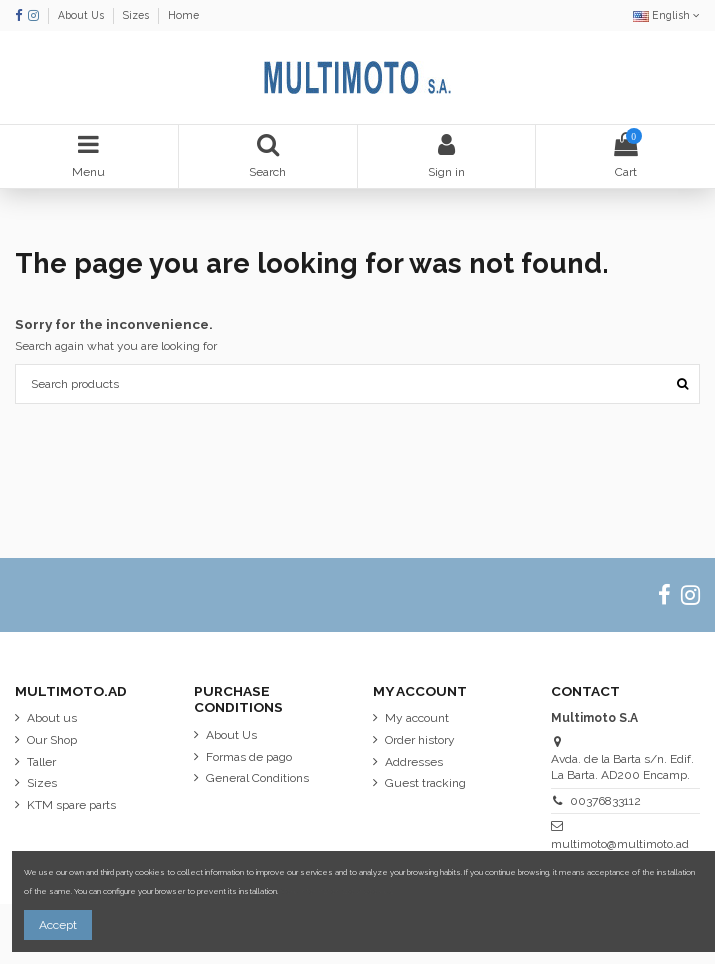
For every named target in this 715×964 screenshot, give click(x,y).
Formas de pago (249, 757)
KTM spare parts (71, 805)
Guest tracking (425, 783)
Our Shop (52, 740)
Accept (58, 925)
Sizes (137, 15)
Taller (41, 762)
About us (52, 718)
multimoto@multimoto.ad (620, 844)
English (666, 15)
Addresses (414, 762)
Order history (420, 740)
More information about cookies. (337, 891)
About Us (82, 15)
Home (183, 15)
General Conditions (257, 778)
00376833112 (605, 801)
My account (417, 718)
